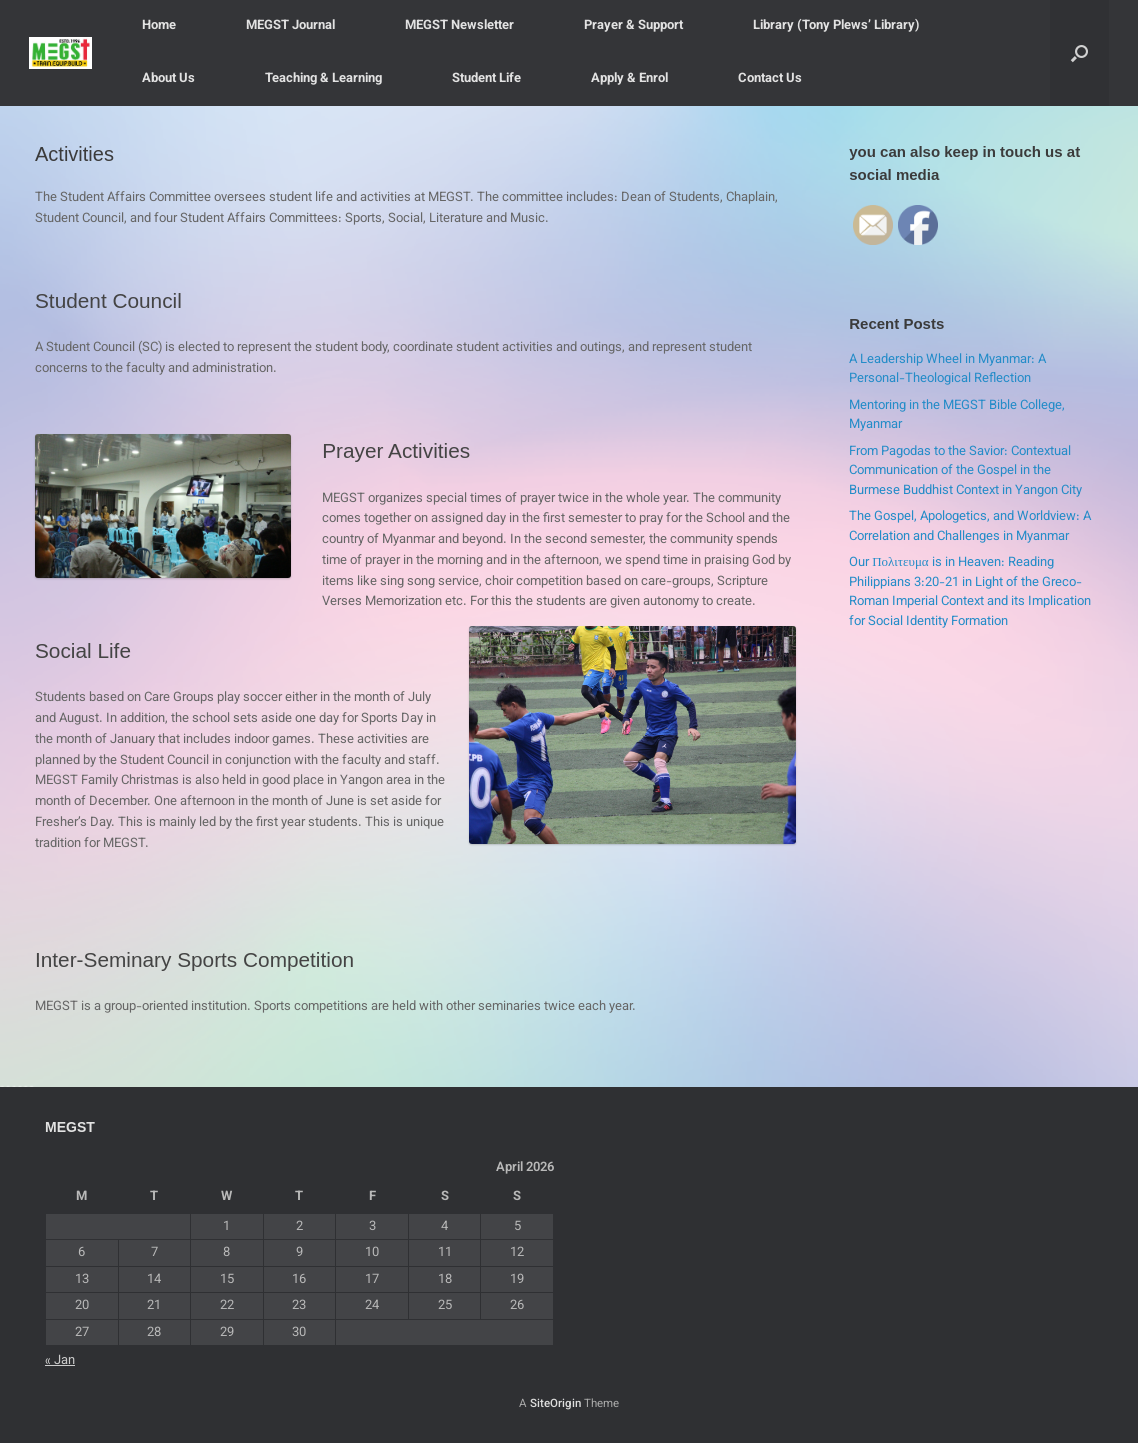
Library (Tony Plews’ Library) (836, 26)
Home (159, 26)
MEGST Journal (290, 26)
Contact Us (770, 79)
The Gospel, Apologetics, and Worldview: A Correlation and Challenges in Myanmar (970, 527)
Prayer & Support (633, 26)
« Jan (60, 1361)
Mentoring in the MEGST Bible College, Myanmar (957, 416)
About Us (168, 79)
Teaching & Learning (323, 79)
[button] (1079, 53)
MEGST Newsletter (459, 26)
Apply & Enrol (629, 79)
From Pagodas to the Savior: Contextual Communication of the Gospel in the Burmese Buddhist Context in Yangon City (965, 471)
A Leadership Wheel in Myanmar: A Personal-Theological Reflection (947, 370)
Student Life (486, 79)
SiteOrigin (555, 1404)
